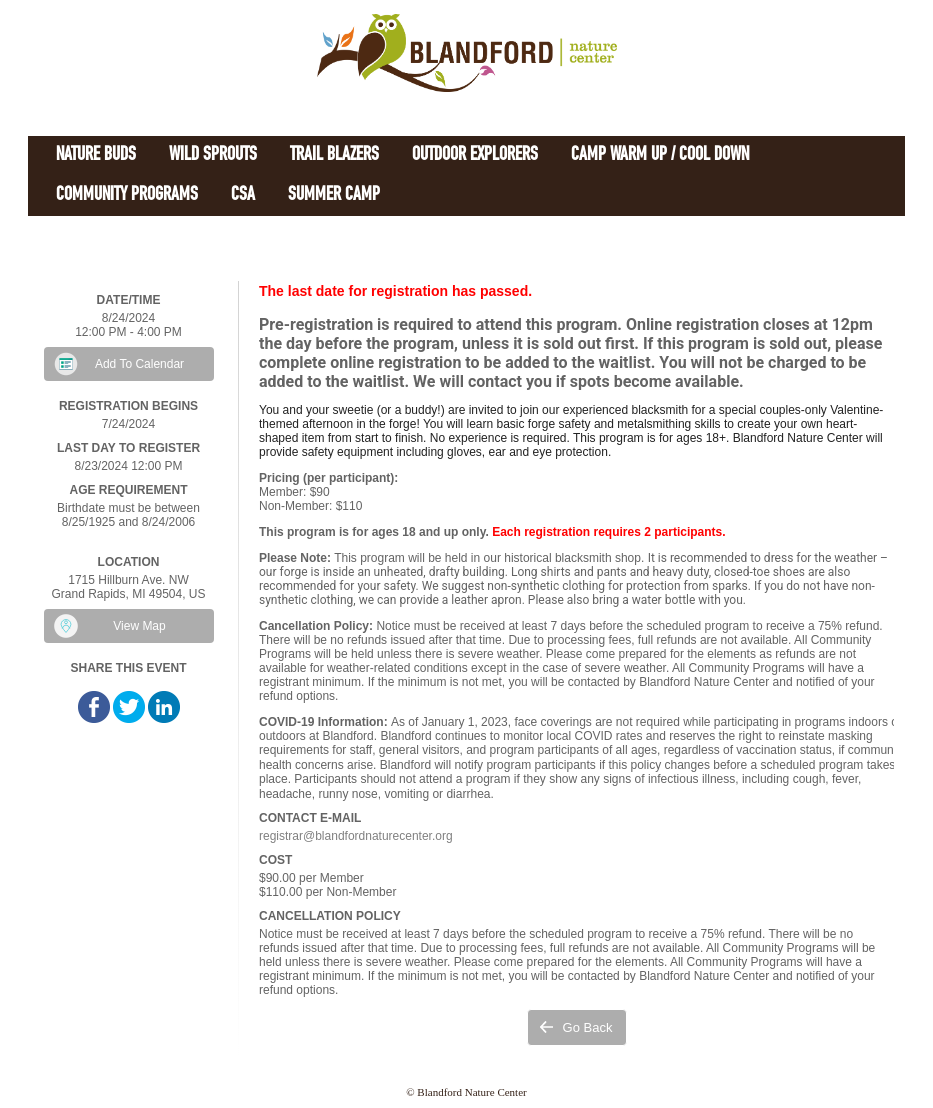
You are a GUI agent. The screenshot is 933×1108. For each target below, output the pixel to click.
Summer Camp (334, 195)
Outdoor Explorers (475, 155)
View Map (139, 626)
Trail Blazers (334, 155)
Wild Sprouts (213, 155)
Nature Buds (96, 155)
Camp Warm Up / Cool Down (660, 155)
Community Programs (127, 195)
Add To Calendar (139, 364)
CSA (243, 195)
